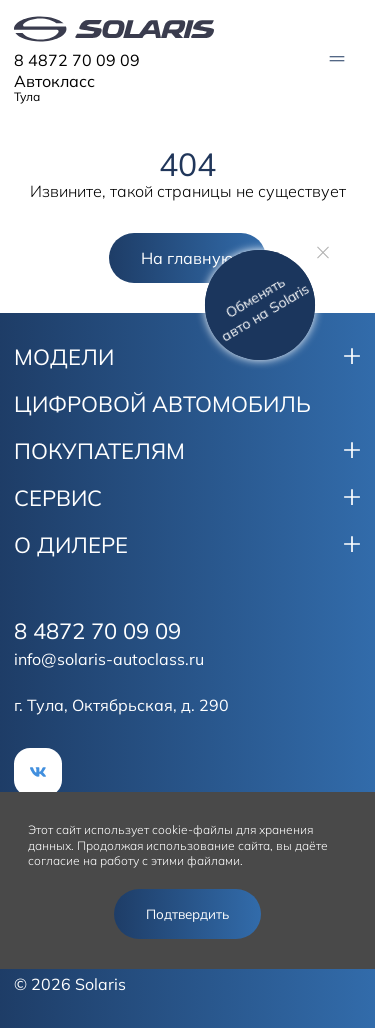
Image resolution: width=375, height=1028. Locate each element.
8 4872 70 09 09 (77, 60)
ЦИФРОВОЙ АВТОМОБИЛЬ (162, 404)
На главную (187, 258)
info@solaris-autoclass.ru (109, 659)
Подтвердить (187, 914)
